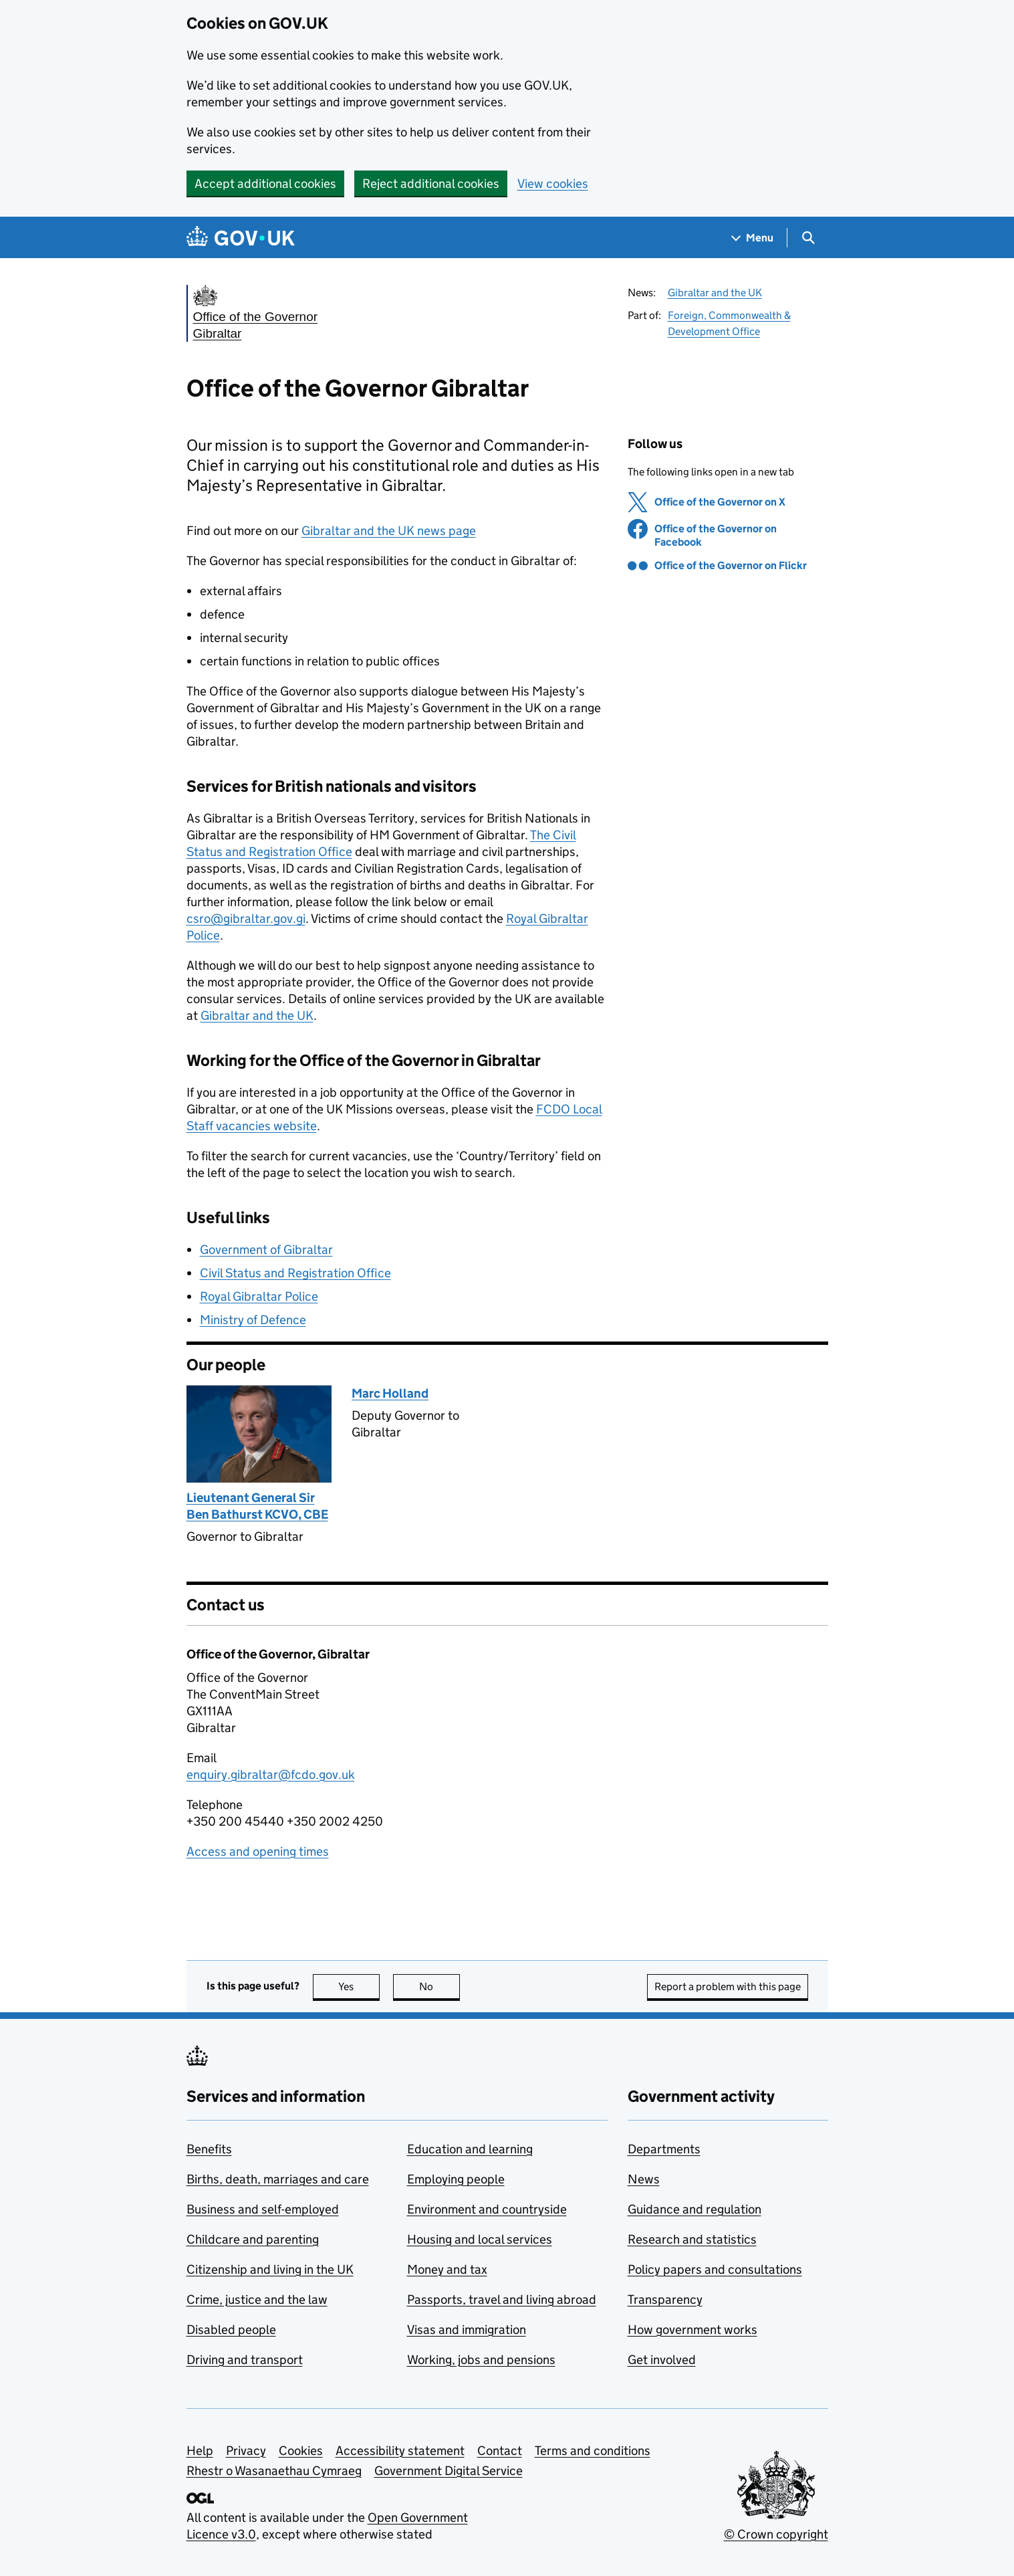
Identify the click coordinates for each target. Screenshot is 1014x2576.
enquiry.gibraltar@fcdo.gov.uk (270, 1774)
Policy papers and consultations (715, 2269)
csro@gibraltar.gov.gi (245, 918)
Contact (499, 2450)
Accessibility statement (400, 2450)
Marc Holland (390, 1393)
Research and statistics (692, 2239)
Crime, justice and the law (257, 2299)
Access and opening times (257, 1851)
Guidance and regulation (694, 2209)
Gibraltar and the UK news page (388, 530)
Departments (664, 2149)
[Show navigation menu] (752, 237)
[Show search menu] (807, 237)
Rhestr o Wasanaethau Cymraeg (274, 2470)
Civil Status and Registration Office (295, 1273)
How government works (692, 2329)
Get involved (662, 2359)
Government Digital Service (448, 2470)
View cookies (552, 183)
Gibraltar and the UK (715, 292)
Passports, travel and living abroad (501, 2299)
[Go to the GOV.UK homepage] (240, 237)
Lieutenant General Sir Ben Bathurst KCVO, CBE (257, 1506)
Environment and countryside (487, 2209)
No (439, 1986)
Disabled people (231, 2329)
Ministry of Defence (253, 1319)
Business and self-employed (262, 2209)
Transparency (665, 2299)
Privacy (246, 2450)
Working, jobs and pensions (481, 2359)
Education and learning (470, 2149)
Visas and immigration (466, 2329)
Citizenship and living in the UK (270, 2269)
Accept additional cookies (265, 183)
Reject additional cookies (430, 183)
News (644, 2179)
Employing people (456, 2179)
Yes (359, 1986)
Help (199, 2450)
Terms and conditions (592, 2450)
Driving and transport (244, 2359)
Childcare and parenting (252, 2239)
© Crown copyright (776, 2534)
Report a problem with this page (727, 1986)
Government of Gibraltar (266, 1249)
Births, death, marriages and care (277, 2179)
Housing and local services (479, 2239)
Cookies (301, 2450)
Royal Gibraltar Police (259, 1296)
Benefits (209, 2149)
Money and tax (447, 2269)
